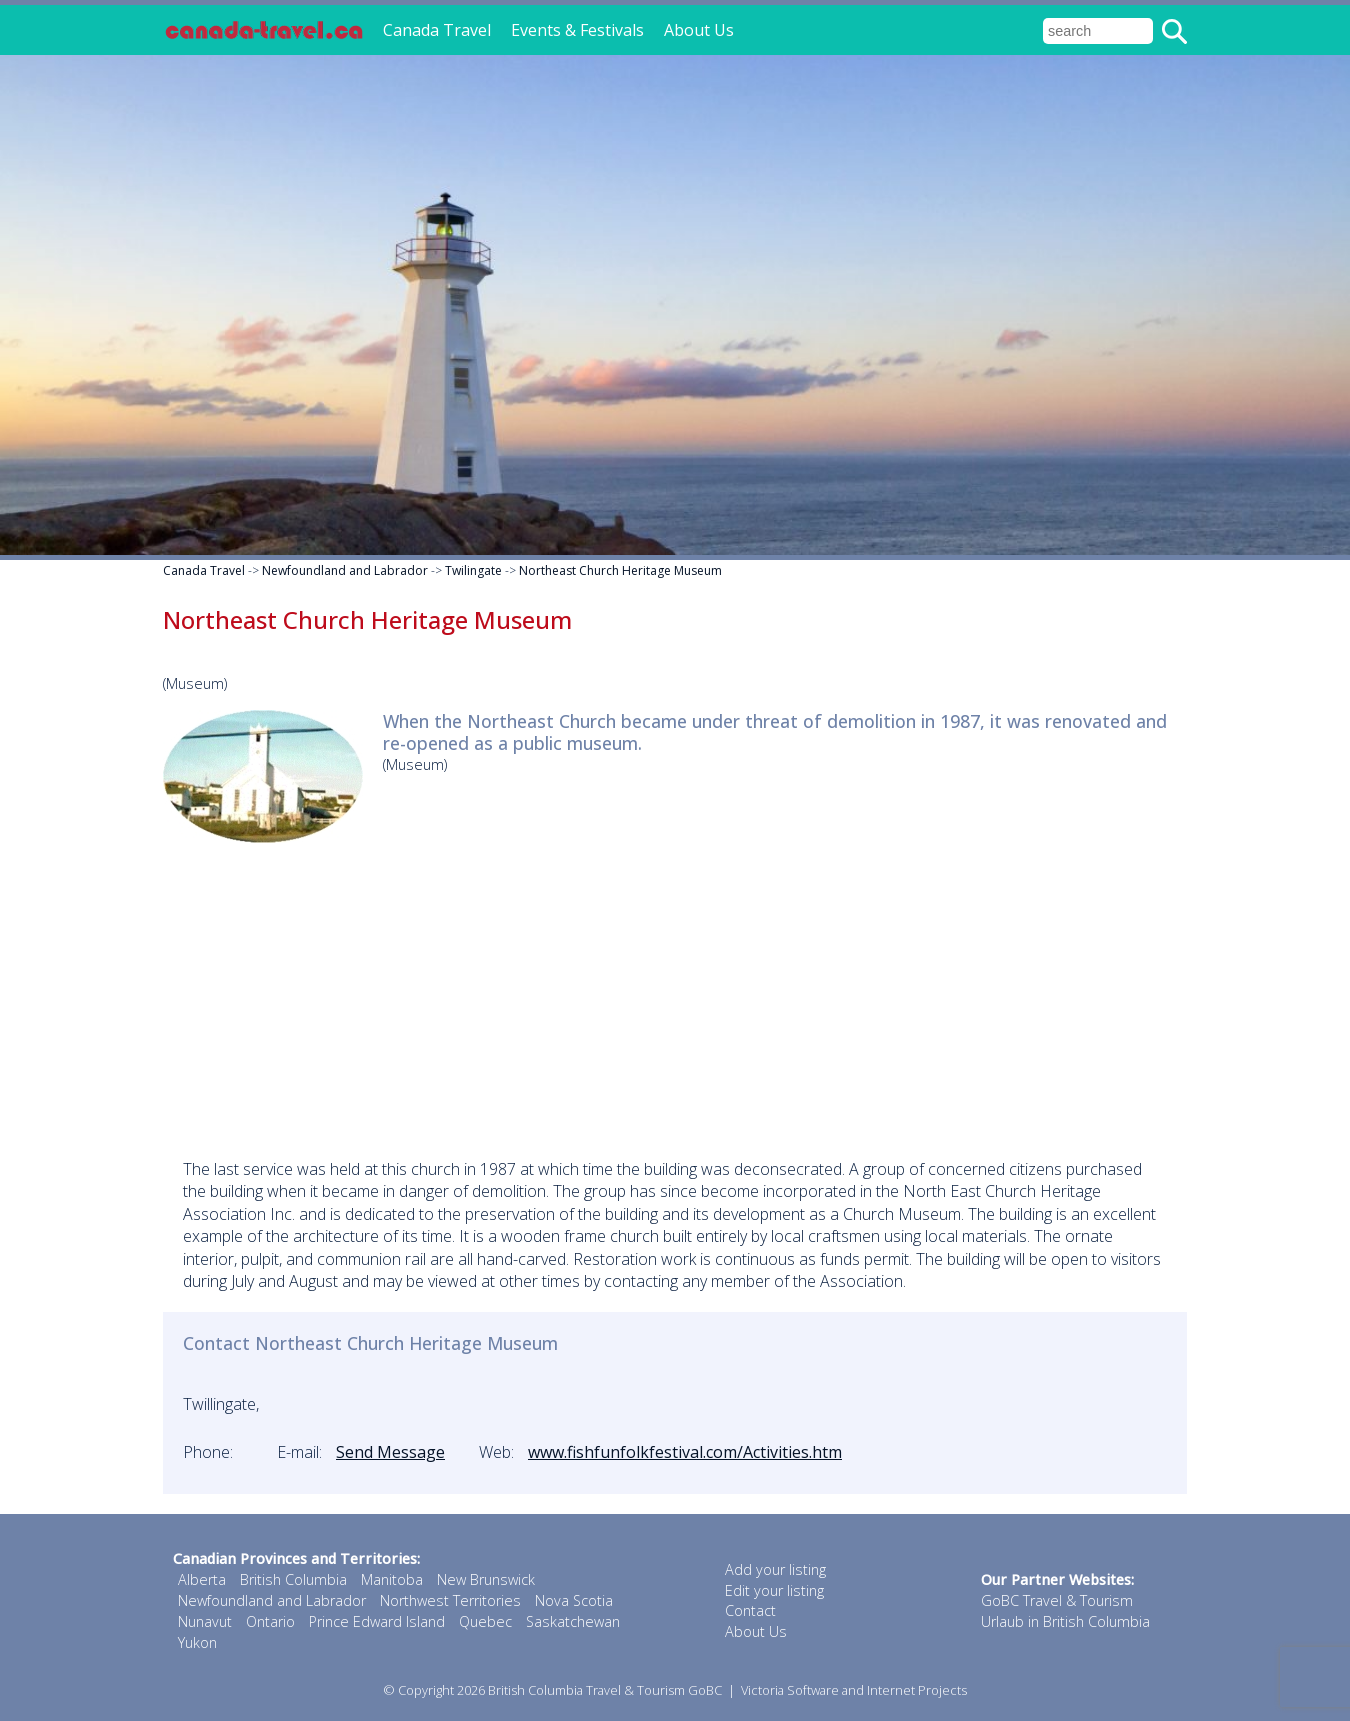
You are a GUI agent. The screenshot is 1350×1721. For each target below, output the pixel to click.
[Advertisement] (675, 998)
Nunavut (205, 1621)
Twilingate (473, 570)
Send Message (390, 1452)
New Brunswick (486, 1579)
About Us (699, 30)
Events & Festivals (577, 30)
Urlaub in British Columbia (1065, 1621)
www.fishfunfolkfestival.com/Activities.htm (685, 1452)
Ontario (270, 1621)
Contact (750, 1610)
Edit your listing (774, 1590)
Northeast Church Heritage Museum (620, 570)
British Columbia (293, 1579)
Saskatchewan (573, 1621)
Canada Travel (437, 30)
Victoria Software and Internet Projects (854, 1690)
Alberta (202, 1579)
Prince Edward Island (377, 1621)
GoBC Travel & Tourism (1057, 1600)
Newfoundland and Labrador (345, 570)
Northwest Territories (450, 1600)
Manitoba (392, 1579)
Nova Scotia (574, 1600)
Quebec (485, 1621)
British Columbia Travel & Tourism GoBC (605, 1690)
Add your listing (775, 1569)
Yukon (197, 1642)
